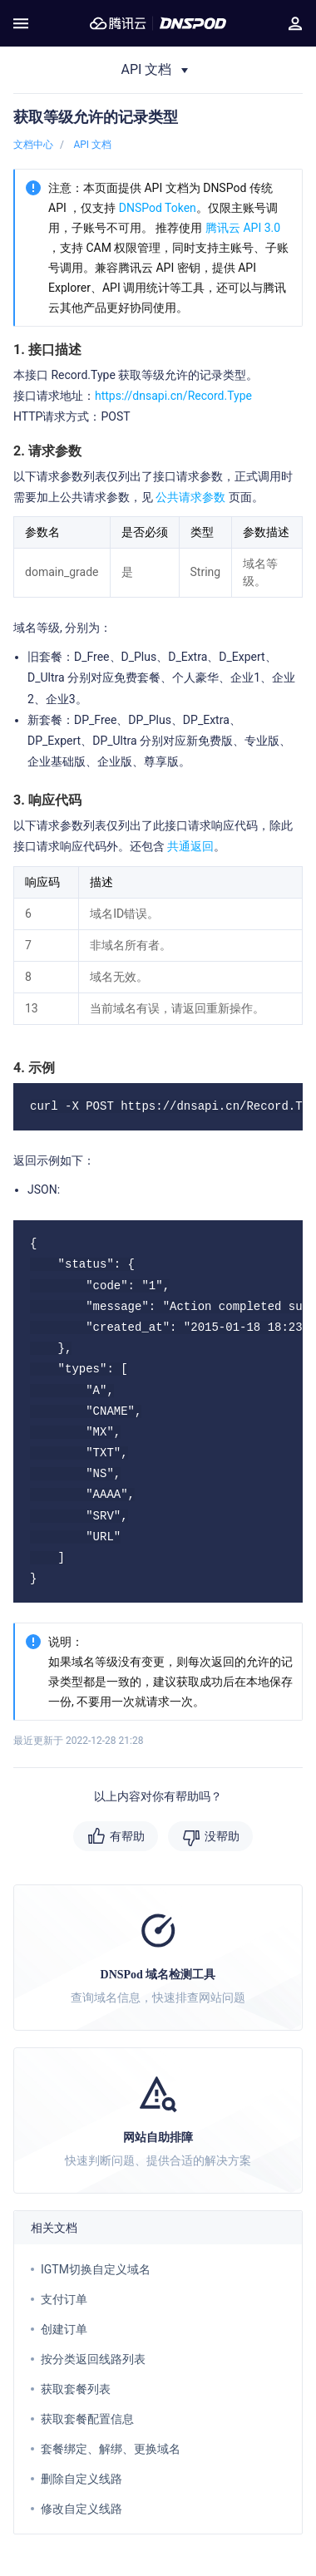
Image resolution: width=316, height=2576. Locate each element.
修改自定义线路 (81, 2508)
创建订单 (64, 2329)
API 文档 (92, 144)
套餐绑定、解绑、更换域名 (110, 2448)
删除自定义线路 (81, 2478)
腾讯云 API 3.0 (242, 227)
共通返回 (189, 846)
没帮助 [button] (222, 1836)
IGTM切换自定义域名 (96, 2269)
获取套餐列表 (76, 2389)
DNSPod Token (157, 207)
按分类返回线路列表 (93, 2359)
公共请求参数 (190, 497)
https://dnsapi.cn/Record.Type (173, 395)
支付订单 (64, 2299)
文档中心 (33, 144)
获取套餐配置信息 (87, 2419)
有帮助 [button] (127, 1836)
